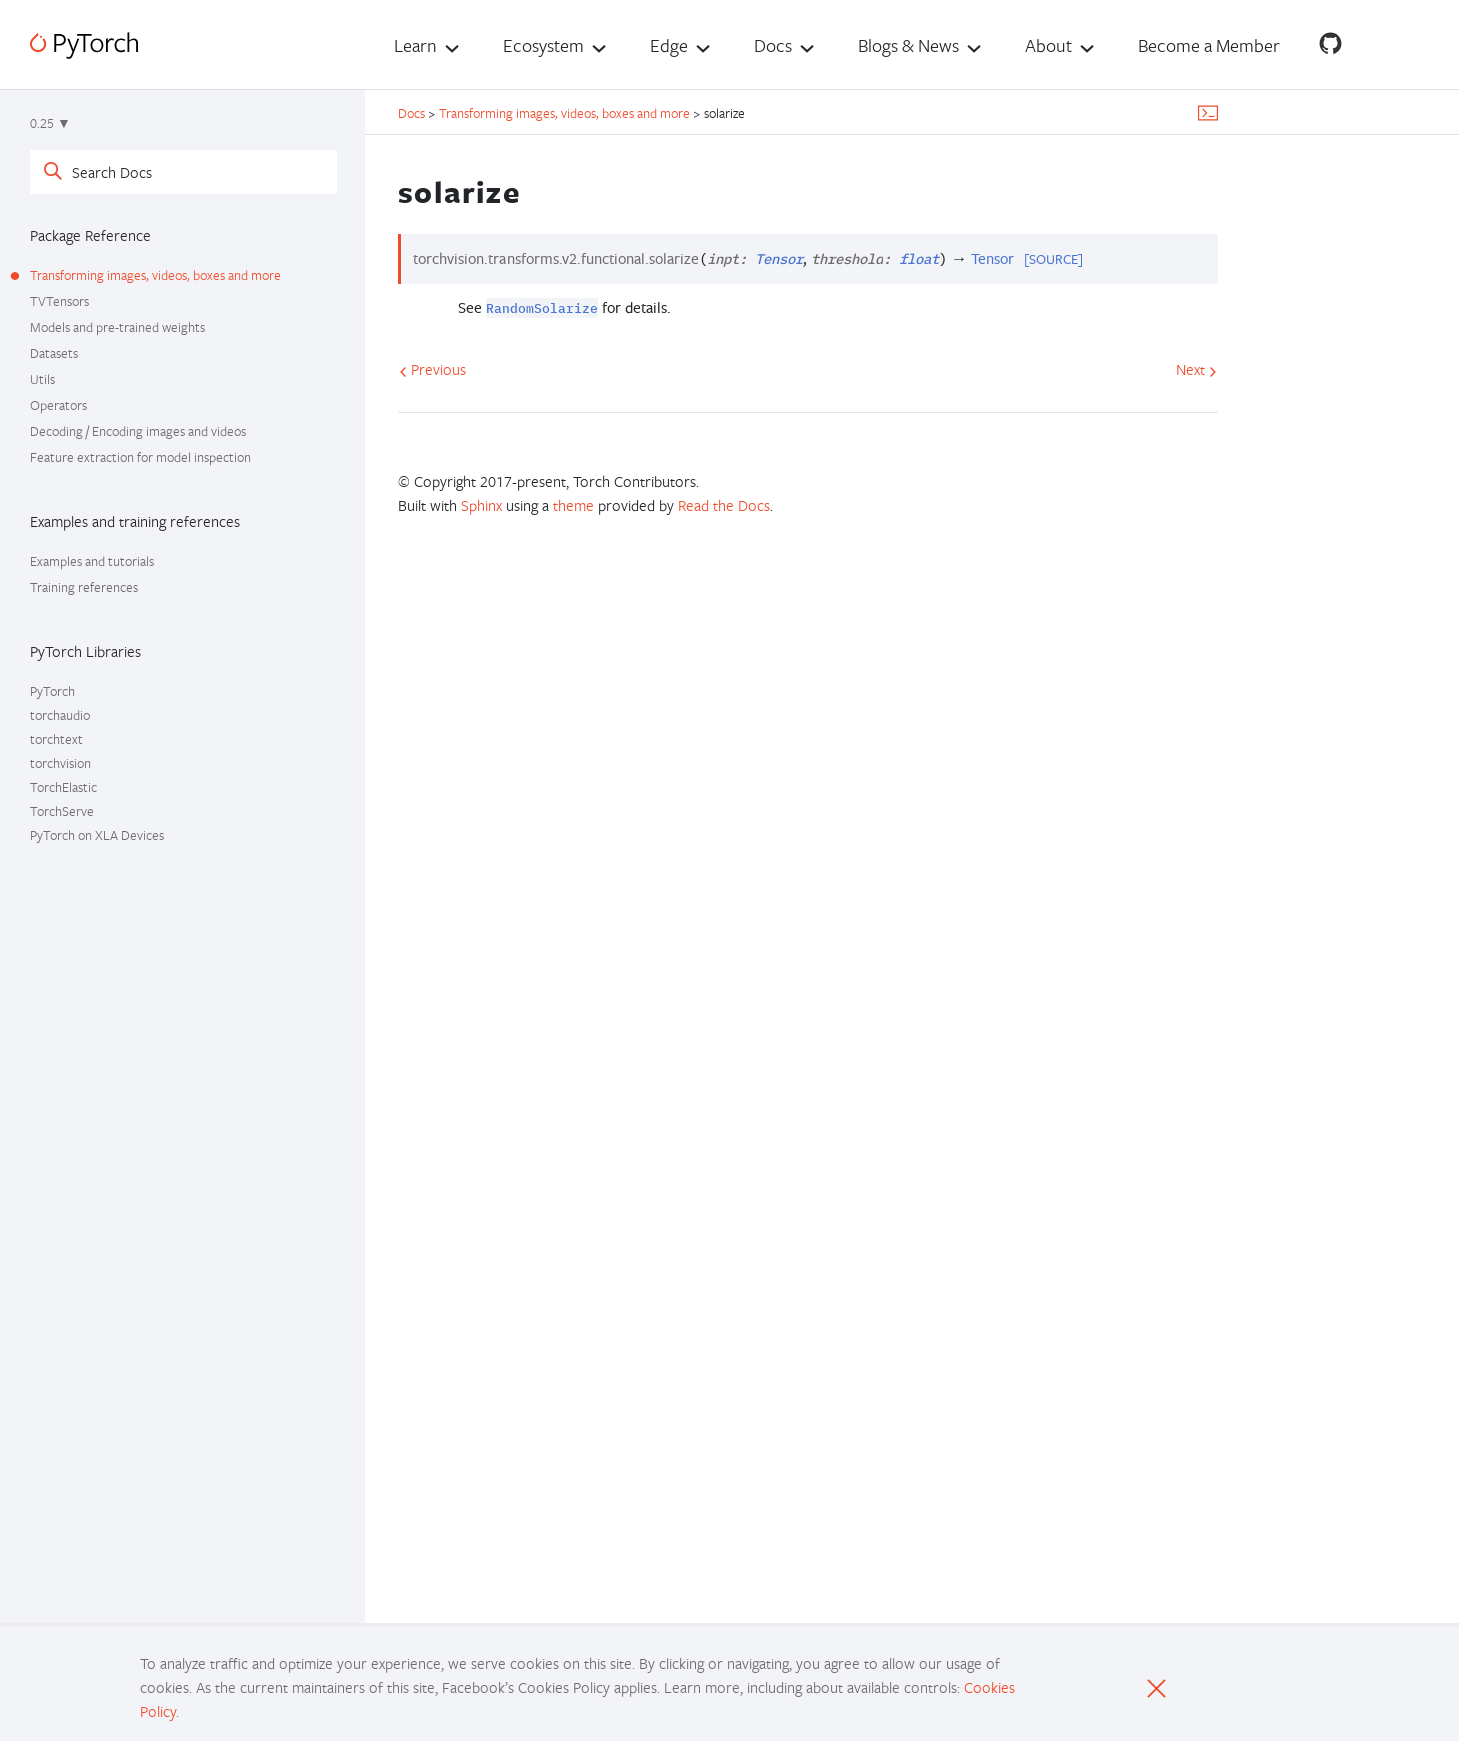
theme (573, 505)
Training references (84, 587)
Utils (42, 379)
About (1048, 45)
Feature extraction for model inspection (140, 457)
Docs (773, 45)
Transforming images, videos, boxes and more (155, 275)
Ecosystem (543, 45)
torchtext (56, 739)
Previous (432, 369)
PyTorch (52, 691)
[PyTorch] (84, 45)
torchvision (60, 763)
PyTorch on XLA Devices (97, 835)
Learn (415, 45)
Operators (58, 405)
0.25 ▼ (50, 123)
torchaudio (60, 715)
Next (1196, 369)
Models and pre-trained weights (117, 327)
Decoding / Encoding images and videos (138, 431)
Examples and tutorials (92, 561)
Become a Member (1209, 45)
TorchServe (62, 811)
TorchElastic (63, 787)
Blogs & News (908, 45)
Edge (669, 45)
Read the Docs (724, 505)
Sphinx (481, 505)
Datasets (54, 353)
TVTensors (59, 301)
